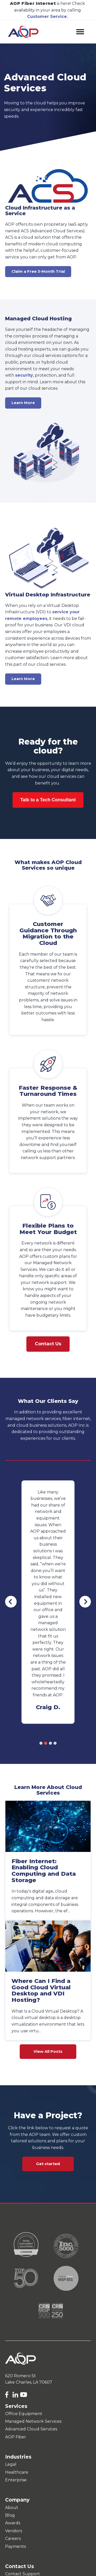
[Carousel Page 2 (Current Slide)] (45, 1743)
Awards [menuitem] (12, 2522)
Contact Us (48, 1344)
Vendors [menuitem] (13, 2530)
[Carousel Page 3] (50, 1743)
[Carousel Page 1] (40, 1743)
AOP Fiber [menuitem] (15, 2437)
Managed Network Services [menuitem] (33, 2421)
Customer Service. (47, 16)
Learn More (23, 402)
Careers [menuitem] (13, 2538)
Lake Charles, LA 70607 (28, 2382)
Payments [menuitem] (15, 2546)
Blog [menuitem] (10, 2515)
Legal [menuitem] (10, 2464)
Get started (48, 2164)
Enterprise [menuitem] (16, 2479)
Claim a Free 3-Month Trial (38, 271)
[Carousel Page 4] (55, 1743)
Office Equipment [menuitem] (23, 2413)
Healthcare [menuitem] (16, 2472)
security (24, 375)
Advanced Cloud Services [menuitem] (31, 2429)
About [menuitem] (11, 2507)
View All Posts (48, 2051)
